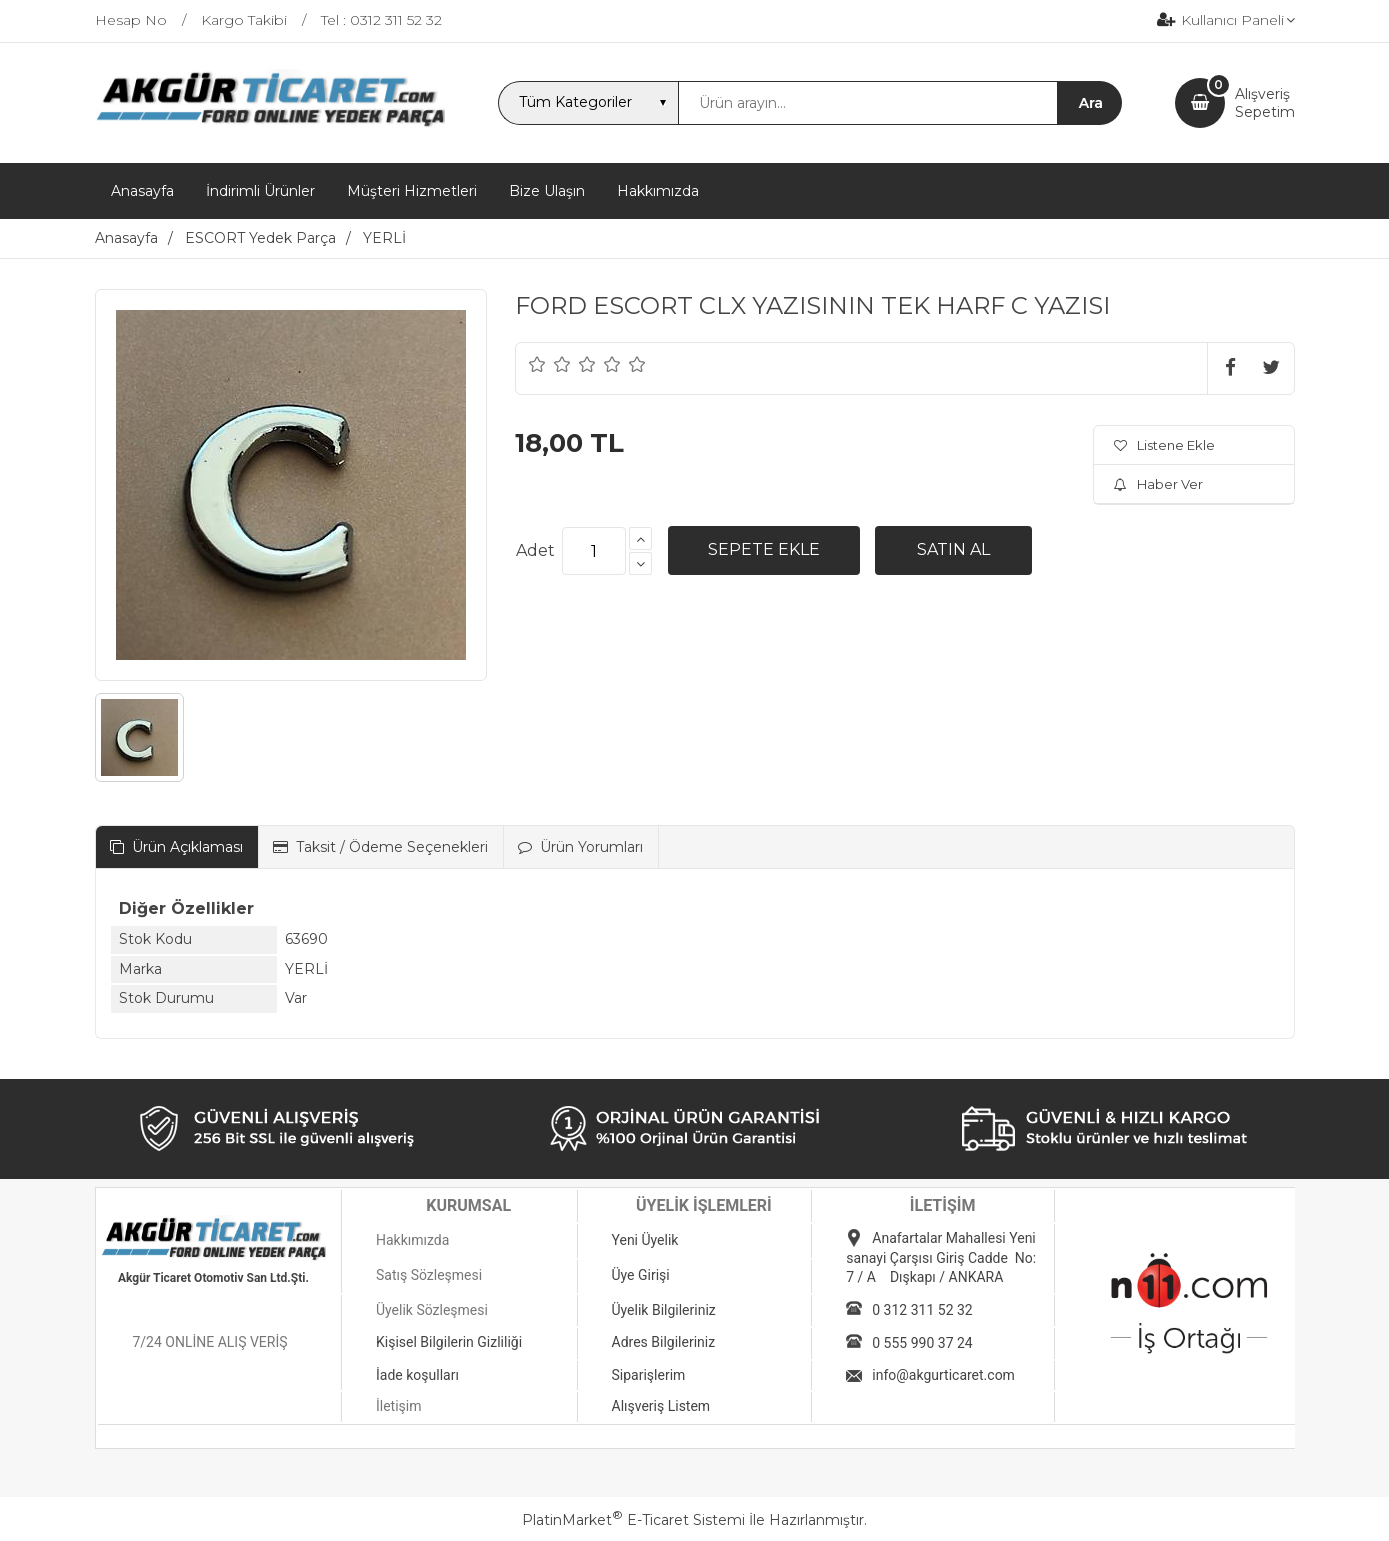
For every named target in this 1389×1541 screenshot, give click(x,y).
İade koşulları (417, 1375)
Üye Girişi (641, 1275)
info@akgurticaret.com (943, 1375)
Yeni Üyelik (645, 1240)
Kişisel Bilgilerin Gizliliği (449, 1342)
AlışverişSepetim (1265, 103)
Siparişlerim (649, 1375)
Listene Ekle (1164, 445)
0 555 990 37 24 (922, 1343)
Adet (535, 550)
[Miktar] (594, 551)
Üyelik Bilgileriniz (664, 1310)
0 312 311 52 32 (922, 1310)
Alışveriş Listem (661, 1406)
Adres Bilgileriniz (664, 1342)
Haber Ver (1158, 484)
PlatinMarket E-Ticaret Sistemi (633, 1520)
